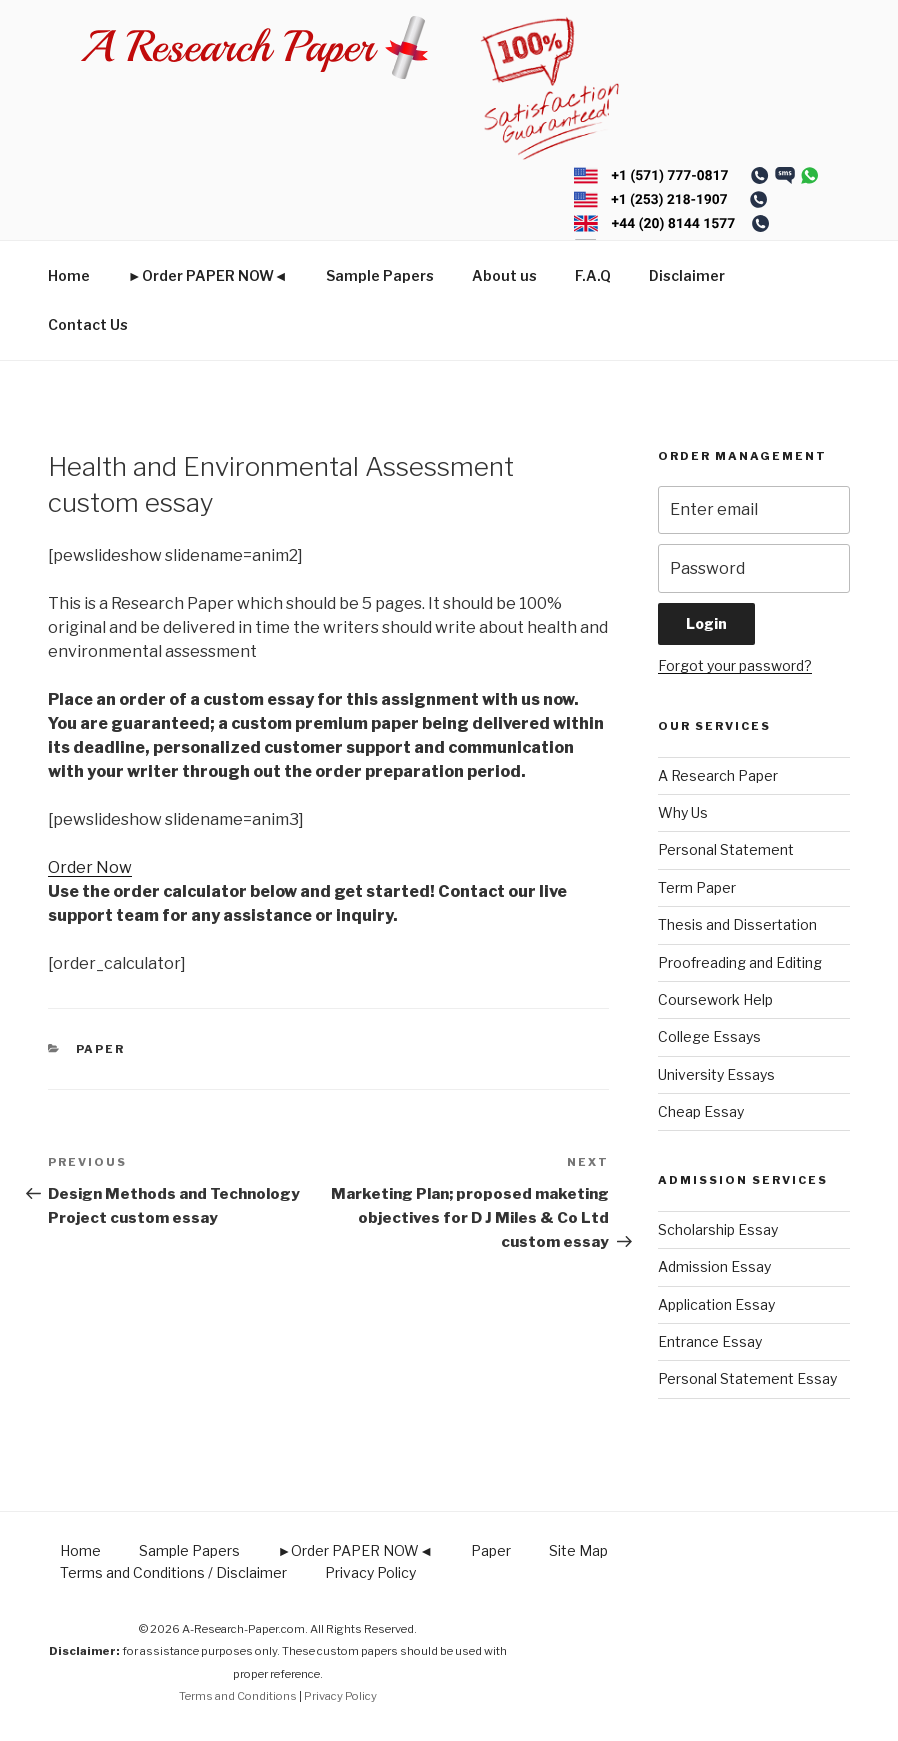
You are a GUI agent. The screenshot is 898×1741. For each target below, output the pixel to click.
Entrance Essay (710, 1341)
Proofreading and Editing (740, 962)
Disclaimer (687, 275)
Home (69, 275)
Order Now (90, 867)
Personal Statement (726, 849)
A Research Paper (718, 775)
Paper (101, 1049)
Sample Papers (380, 275)
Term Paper (697, 887)
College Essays (709, 1036)
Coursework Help (715, 999)
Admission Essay (714, 1266)
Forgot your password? (735, 665)
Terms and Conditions (238, 1696)
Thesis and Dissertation (737, 924)
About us (504, 275)
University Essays (716, 1074)
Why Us (683, 812)
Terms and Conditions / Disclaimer (173, 1572)
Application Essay (716, 1304)
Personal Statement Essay (747, 1378)
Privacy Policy (370, 1572)
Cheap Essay (701, 1111)
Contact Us (88, 324)
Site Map (578, 1550)
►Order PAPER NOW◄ (208, 275)
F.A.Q (593, 275)
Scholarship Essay (718, 1229)
